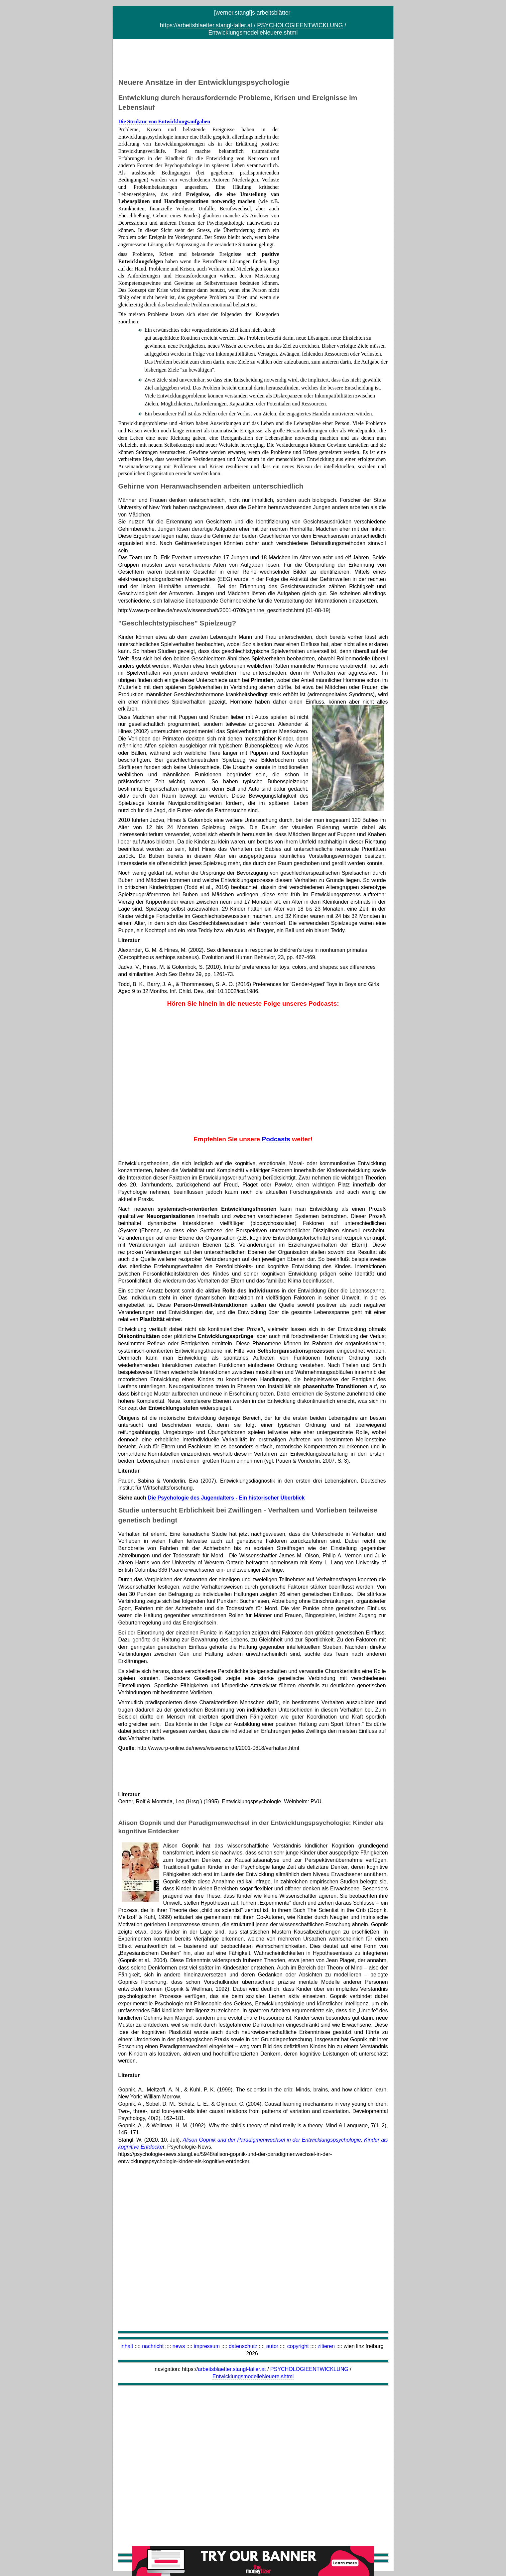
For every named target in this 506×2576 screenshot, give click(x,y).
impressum (207, 2346)
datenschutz (243, 2346)
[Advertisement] (253, 60)
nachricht (153, 2346)
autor (272, 2346)
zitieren (326, 2346)
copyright (298, 2346)
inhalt (126, 2346)
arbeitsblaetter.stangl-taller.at (215, 25)
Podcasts (276, 1139)
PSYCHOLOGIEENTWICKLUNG (300, 25)
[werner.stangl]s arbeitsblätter (253, 12)
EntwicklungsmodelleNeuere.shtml (253, 32)
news (179, 2346)
